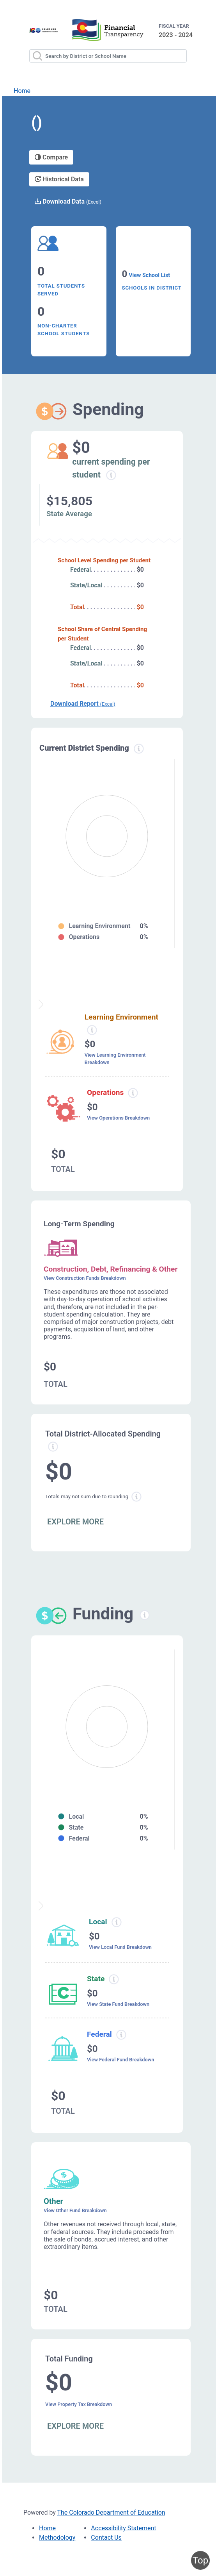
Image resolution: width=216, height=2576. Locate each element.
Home (22, 91)
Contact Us (106, 2537)
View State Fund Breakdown (118, 2004)
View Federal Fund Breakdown (120, 2060)
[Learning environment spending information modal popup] (92, 1030)
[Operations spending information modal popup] (133, 1093)
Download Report (82, 703)
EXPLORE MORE (75, 1521)
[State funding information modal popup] (113, 1979)
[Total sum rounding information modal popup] (136, 1497)
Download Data (68, 201)
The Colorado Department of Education (111, 2512)
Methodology (57, 2537)
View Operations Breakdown (118, 1118)
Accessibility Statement (123, 2528)
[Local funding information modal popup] (116, 1922)
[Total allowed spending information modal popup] (53, 1447)
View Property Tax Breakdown (78, 2404)
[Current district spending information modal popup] (139, 749)
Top (200, 2560)
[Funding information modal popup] (145, 1615)
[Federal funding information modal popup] (121, 2035)
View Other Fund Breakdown (75, 2210)
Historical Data (59, 179)
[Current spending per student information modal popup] (111, 475)
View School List (149, 275)
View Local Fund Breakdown (120, 1947)
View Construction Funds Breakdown (85, 1278)
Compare (51, 157)
